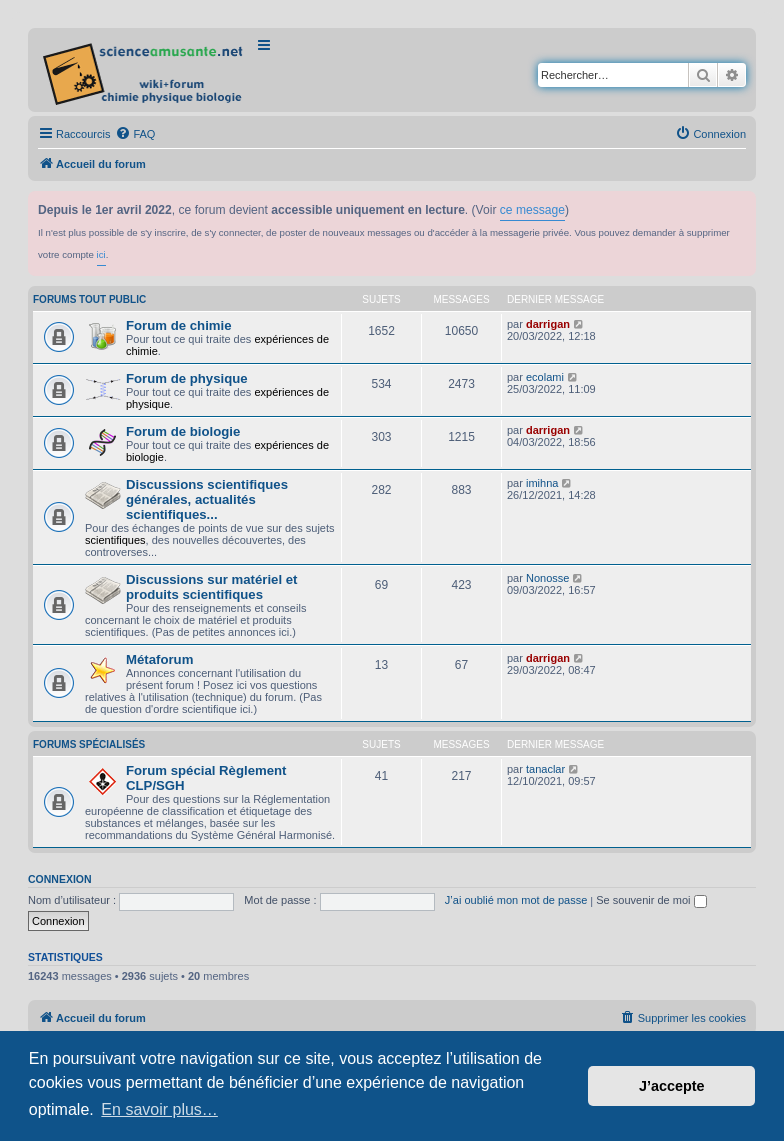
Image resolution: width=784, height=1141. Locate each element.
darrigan (548, 324)
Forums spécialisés (89, 744)
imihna (542, 483)
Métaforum (159, 659)
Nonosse (547, 578)
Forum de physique (187, 378)
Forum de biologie (183, 431)
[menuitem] (135, 134)
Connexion (60, 879)
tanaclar (545, 769)
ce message (532, 210)
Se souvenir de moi (651, 900)
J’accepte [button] (672, 1086)
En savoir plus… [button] (159, 1109)
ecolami (545, 377)
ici (101, 254)
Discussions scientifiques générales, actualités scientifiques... (207, 499)
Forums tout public (89, 299)
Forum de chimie (179, 325)
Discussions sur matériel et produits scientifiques (212, 587)
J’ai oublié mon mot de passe (516, 900)
